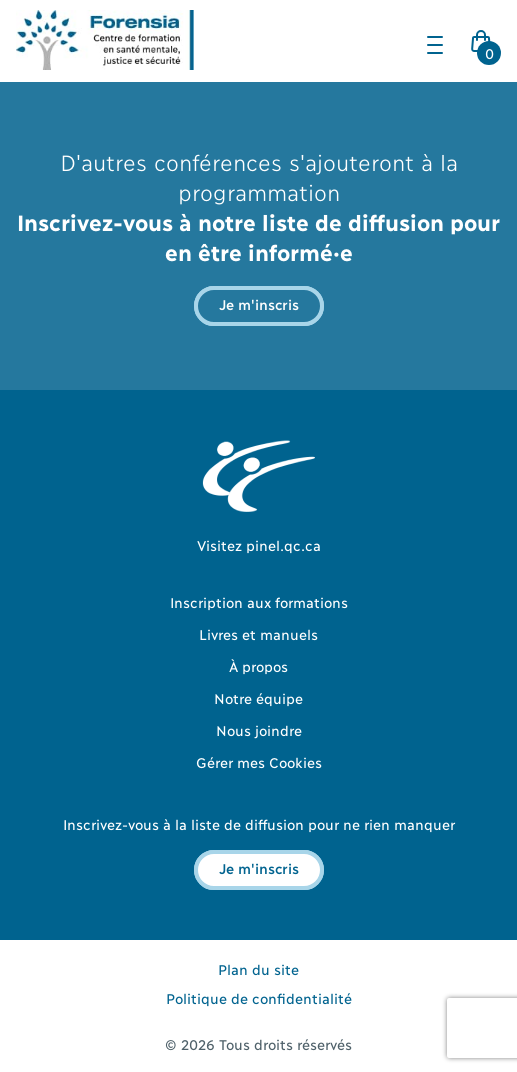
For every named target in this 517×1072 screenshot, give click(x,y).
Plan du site (258, 968)
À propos (258, 665)
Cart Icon (485, 47)
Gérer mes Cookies (259, 761)
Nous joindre (259, 729)
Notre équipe (258, 697)
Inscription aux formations (259, 601)
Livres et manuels (258, 633)
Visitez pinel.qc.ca (259, 544)
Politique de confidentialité (259, 997)
